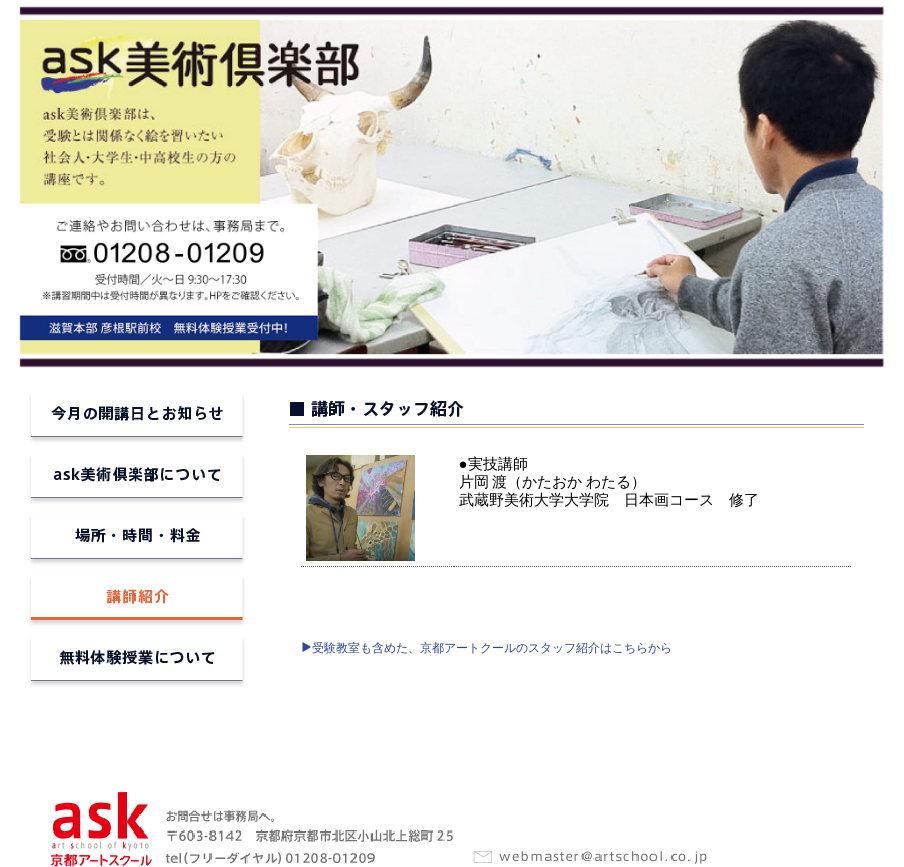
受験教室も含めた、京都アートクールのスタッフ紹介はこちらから (486, 648)
